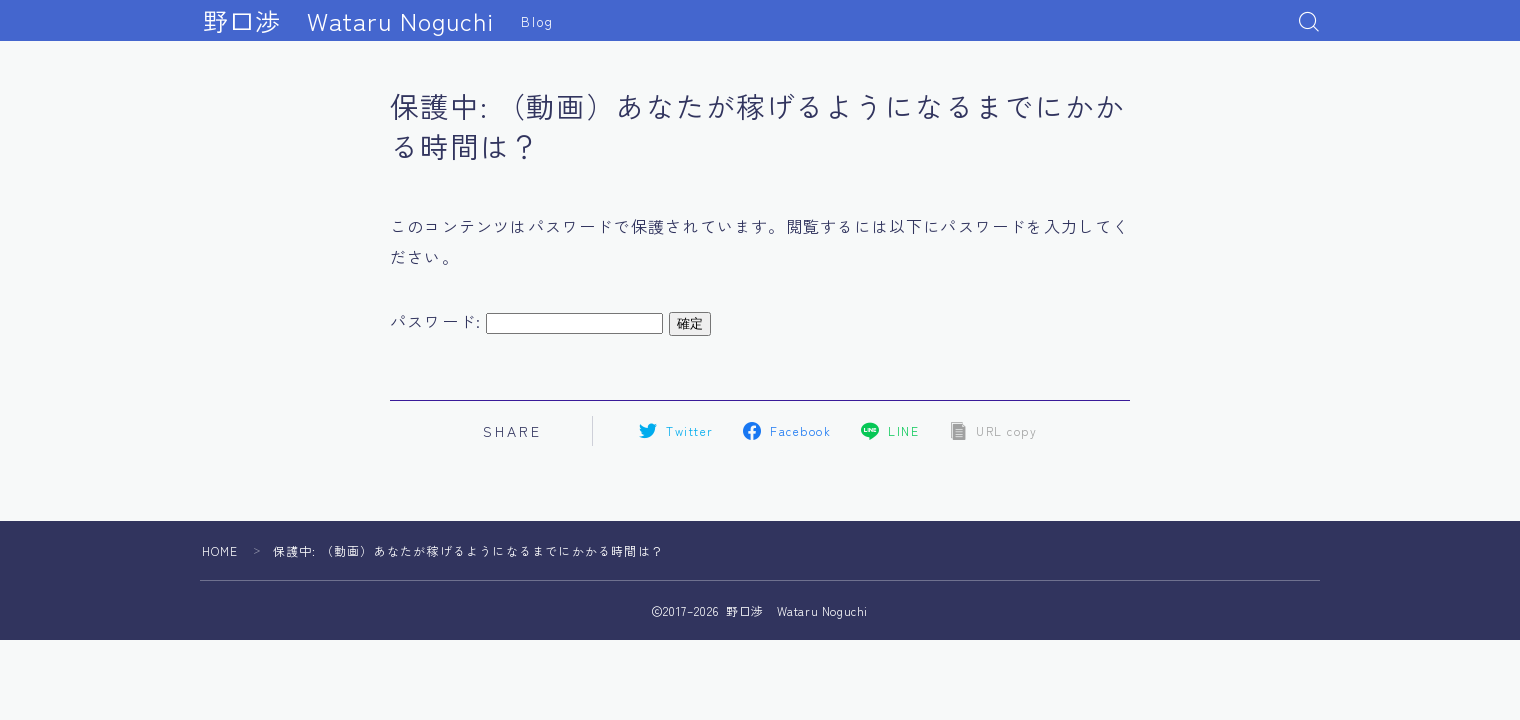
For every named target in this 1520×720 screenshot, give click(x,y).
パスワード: (526, 321)
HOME (220, 550)
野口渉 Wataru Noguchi (348, 21)
